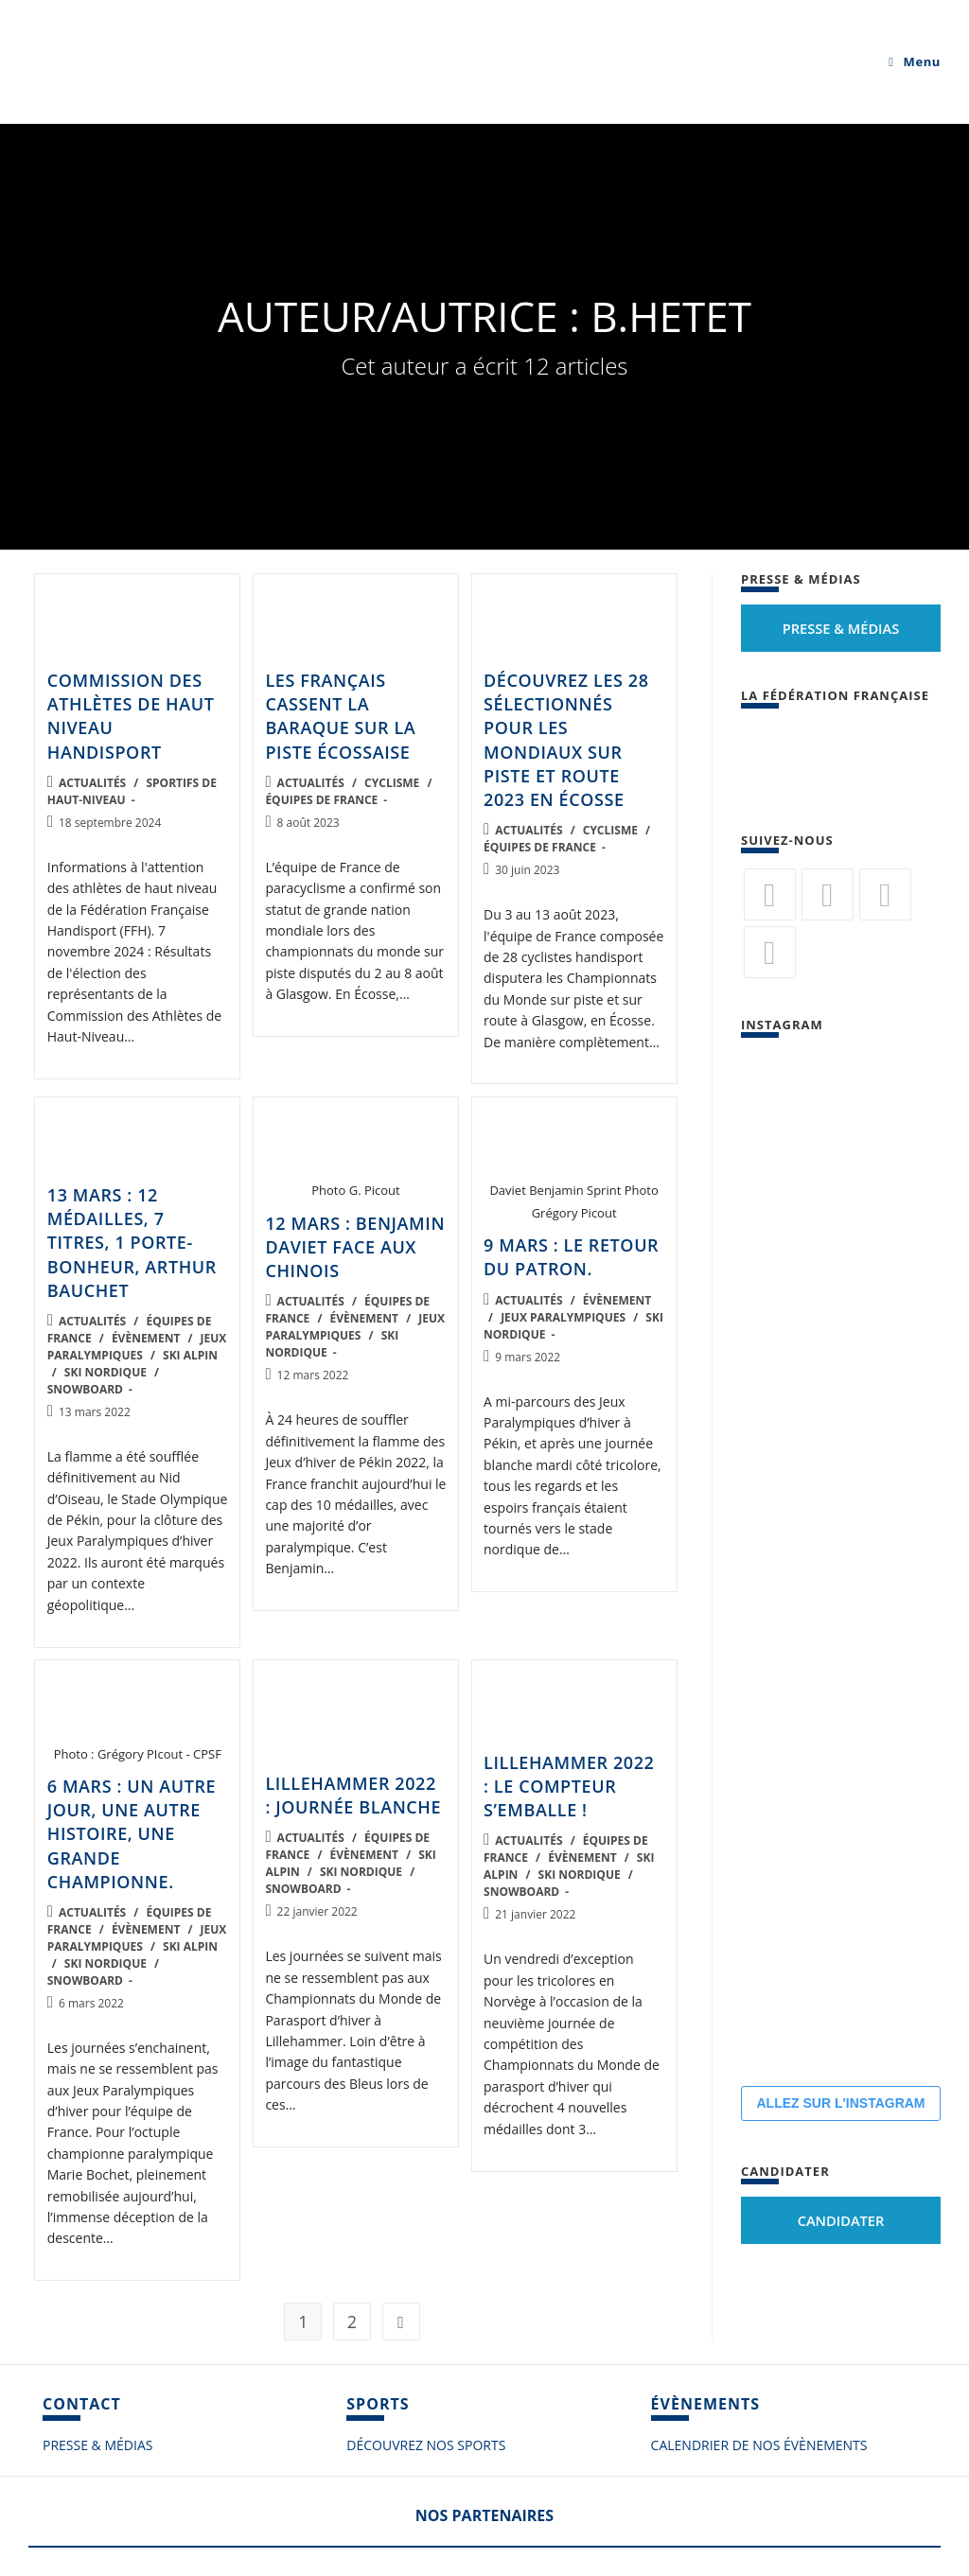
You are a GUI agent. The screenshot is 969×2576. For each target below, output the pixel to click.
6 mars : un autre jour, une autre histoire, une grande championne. (131, 1834)
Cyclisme (391, 783)
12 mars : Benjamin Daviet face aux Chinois (355, 1247)
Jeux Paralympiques (137, 1346)
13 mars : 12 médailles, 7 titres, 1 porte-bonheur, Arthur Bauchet (132, 1242)
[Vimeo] (770, 952)
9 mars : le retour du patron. (571, 1257)
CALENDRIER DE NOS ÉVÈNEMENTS (759, 2445)
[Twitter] (770, 894)
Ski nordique (105, 1372)
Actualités (92, 783)
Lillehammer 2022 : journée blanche (353, 1795)
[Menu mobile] (915, 61)
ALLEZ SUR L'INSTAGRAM (840, 2103)
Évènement (146, 1338)
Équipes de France (321, 800)
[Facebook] (828, 894)
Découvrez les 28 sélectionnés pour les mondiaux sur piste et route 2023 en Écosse (566, 740)
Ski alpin (190, 1355)
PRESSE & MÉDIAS (97, 2445)
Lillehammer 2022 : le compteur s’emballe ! (569, 1786)
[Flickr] (885, 894)
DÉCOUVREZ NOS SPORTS (425, 2445)
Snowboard (85, 1389)
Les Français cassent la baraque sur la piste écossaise (340, 716)
